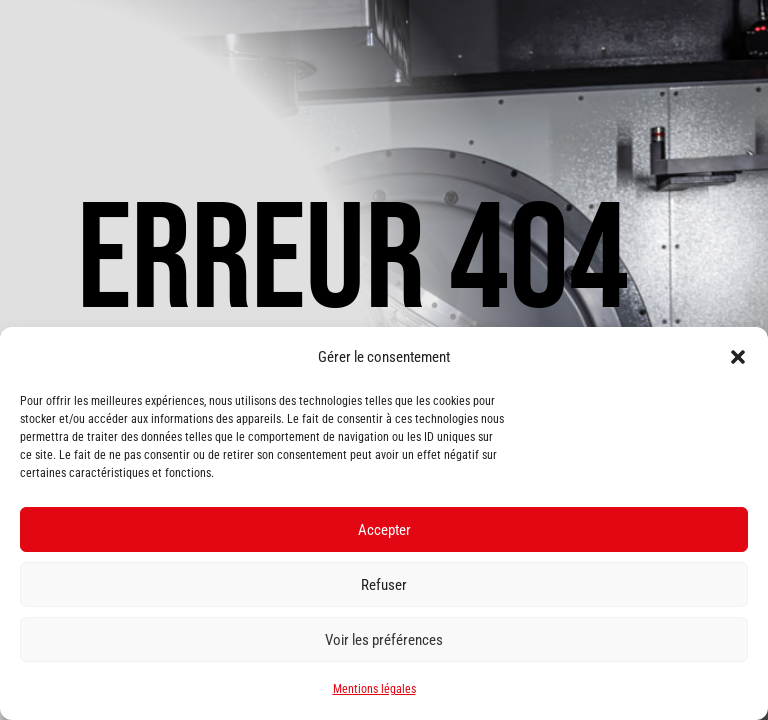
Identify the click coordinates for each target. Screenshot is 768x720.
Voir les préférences (384, 640)
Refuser (384, 585)
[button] (738, 357)
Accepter (384, 530)
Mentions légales (374, 689)
